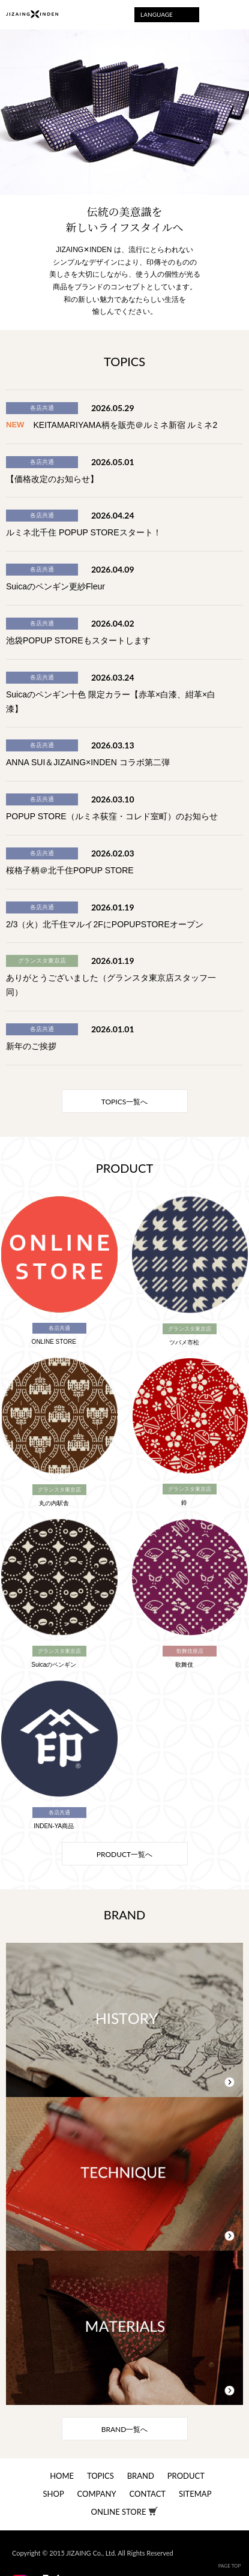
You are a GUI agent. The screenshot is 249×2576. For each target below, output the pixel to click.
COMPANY (96, 2494)
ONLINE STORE (118, 2512)
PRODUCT (186, 2476)
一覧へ (124, 1101)
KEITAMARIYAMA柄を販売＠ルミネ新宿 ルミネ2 (126, 425)
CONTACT (147, 2494)
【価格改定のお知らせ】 (52, 479)
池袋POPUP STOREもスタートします (78, 640)
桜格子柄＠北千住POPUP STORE (70, 870)
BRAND (140, 2476)
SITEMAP (195, 2494)
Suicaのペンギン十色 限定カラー (68, 694)
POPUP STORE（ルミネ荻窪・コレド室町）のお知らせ (112, 816)
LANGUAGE (156, 14)
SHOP (53, 2494)
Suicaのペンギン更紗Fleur (55, 586)
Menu (232, 14)
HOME (62, 2476)
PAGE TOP (229, 2566)
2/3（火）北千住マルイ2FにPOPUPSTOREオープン (104, 924)
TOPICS (100, 2476)
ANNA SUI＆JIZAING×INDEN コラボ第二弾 (88, 762)
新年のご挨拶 (31, 1046)
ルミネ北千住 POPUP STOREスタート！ (83, 532)
